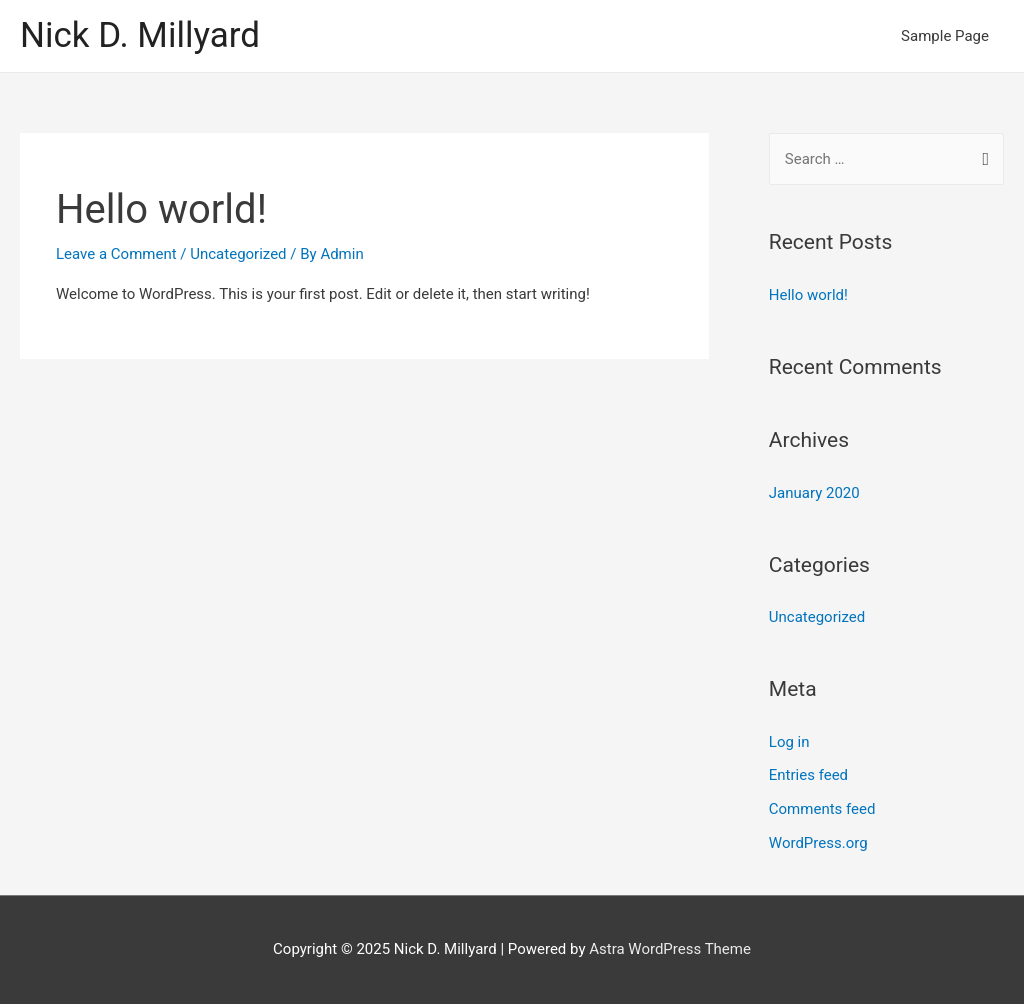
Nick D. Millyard (140, 35)
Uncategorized (238, 254)
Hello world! (161, 209)
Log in (789, 742)
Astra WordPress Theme (670, 949)
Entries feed (808, 775)
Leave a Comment (116, 254)
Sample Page (945, 36)
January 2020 (814, 493)
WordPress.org (818, 843)
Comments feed (822, 809)
